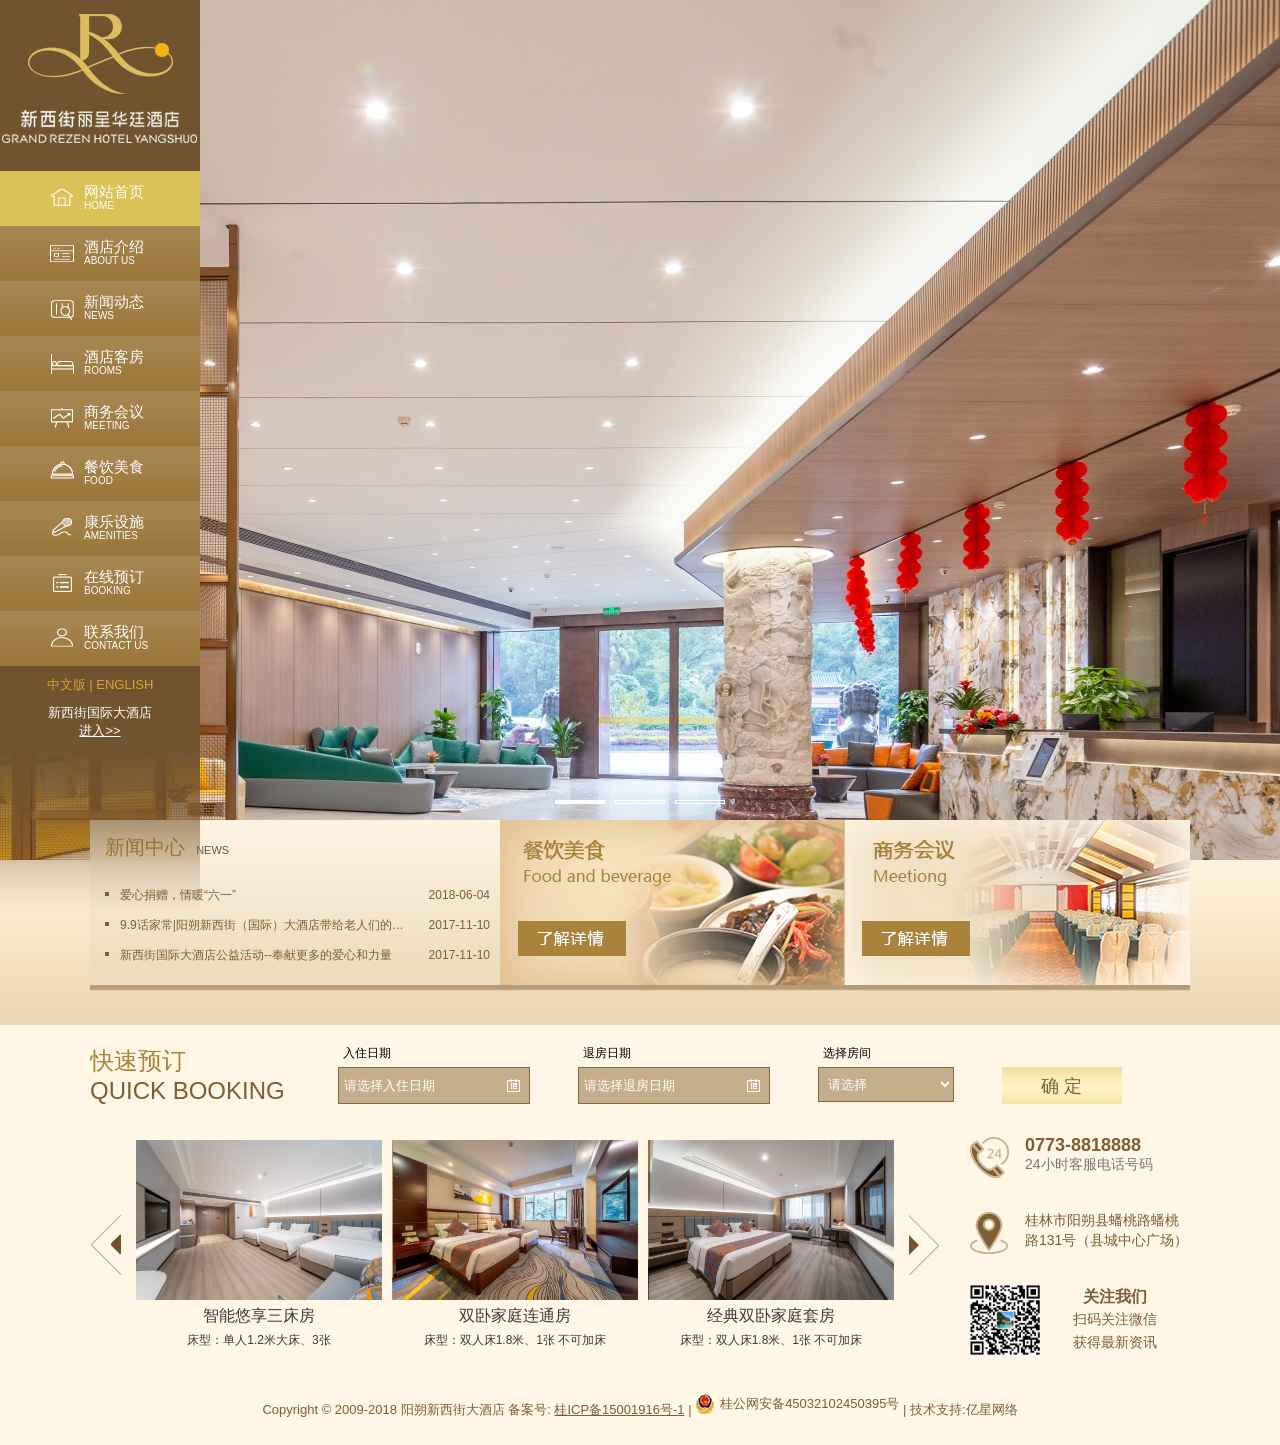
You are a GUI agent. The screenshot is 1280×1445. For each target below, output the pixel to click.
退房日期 (607, 1053)
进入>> (99, 730)
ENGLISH (124, 684)
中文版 (66, 684)
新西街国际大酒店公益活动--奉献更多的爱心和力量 (256, 955)
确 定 (1061, 1086)
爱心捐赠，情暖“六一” (178, 895)
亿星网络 (992, 1409)
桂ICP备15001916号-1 (619, 1409)
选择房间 (847, 1053)
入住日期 (367, 1053)
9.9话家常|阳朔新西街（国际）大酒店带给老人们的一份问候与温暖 (262, 925)
